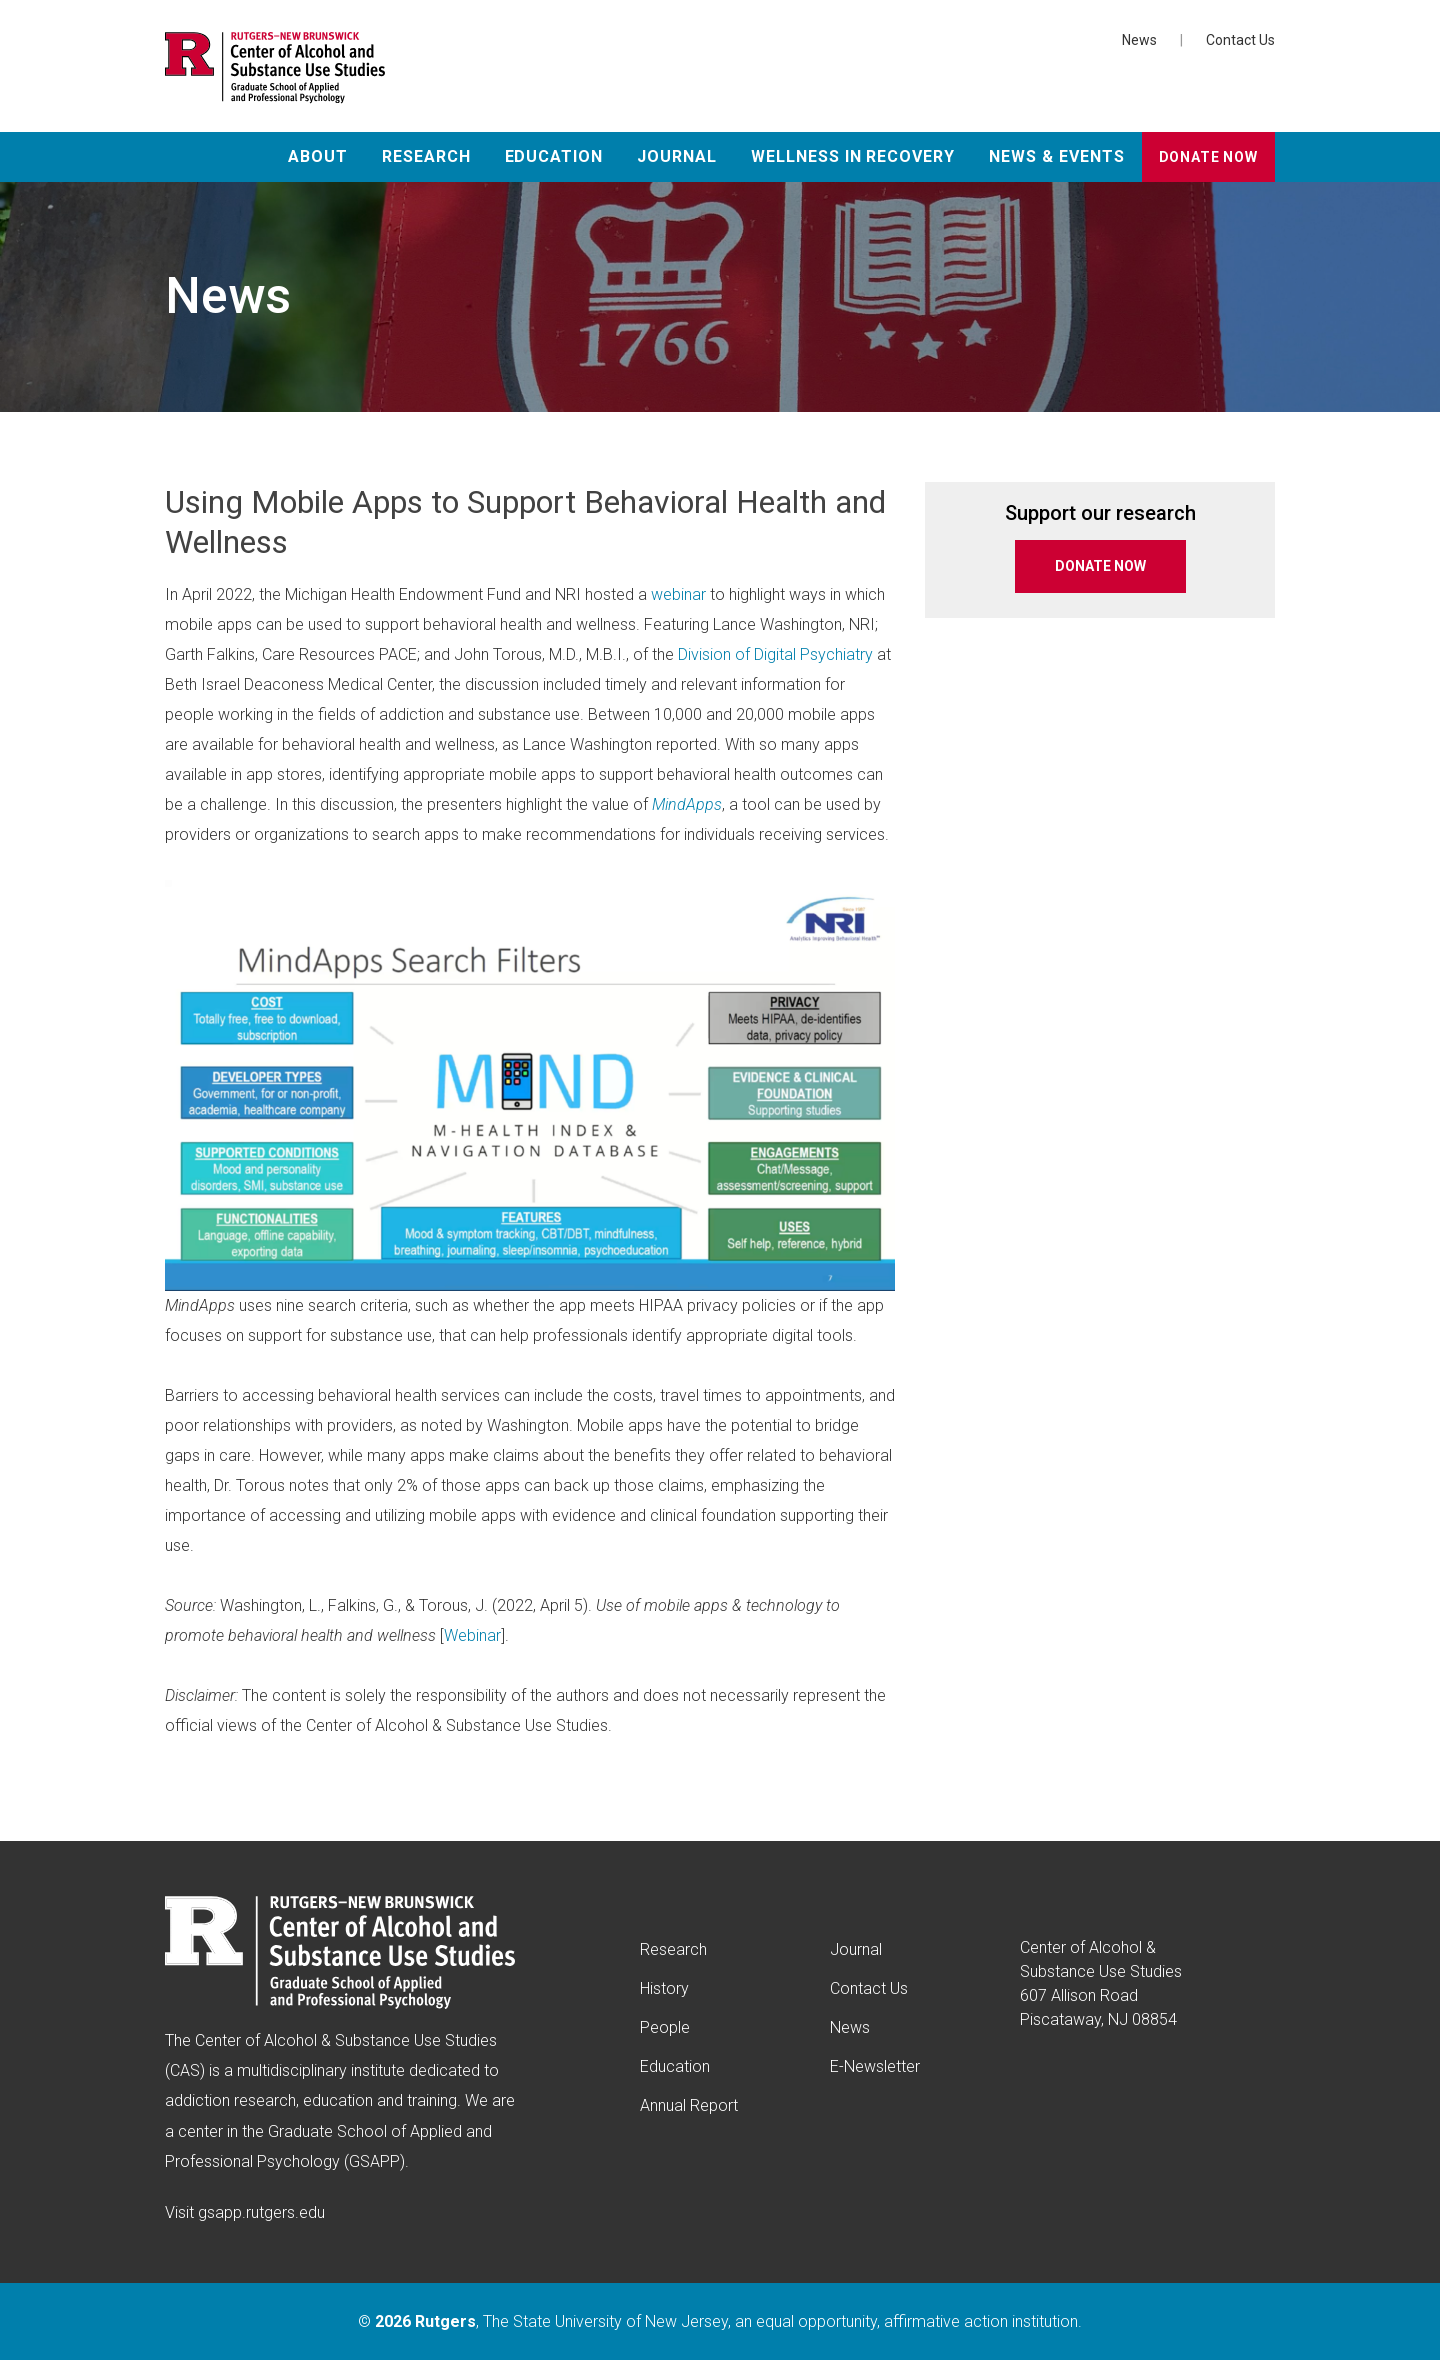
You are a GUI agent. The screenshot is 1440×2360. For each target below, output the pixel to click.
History (664, 1988)
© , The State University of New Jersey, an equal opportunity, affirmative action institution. (720, 2321)
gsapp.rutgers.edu (261, 2212)
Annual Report (689, 2105)
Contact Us (1240, 40)
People (665, 2027)
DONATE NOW (1100, 566)
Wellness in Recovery (853, 156)
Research (426, 156)
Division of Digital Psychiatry (775, 654)
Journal (677, 156)
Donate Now (1208, 157)
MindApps (687, 804)
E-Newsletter (875, 2066)
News (1139, 40)
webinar (678, 594)
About (318, 156)
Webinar (472, 1635)
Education (554, 156)
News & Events (1056, 156)
